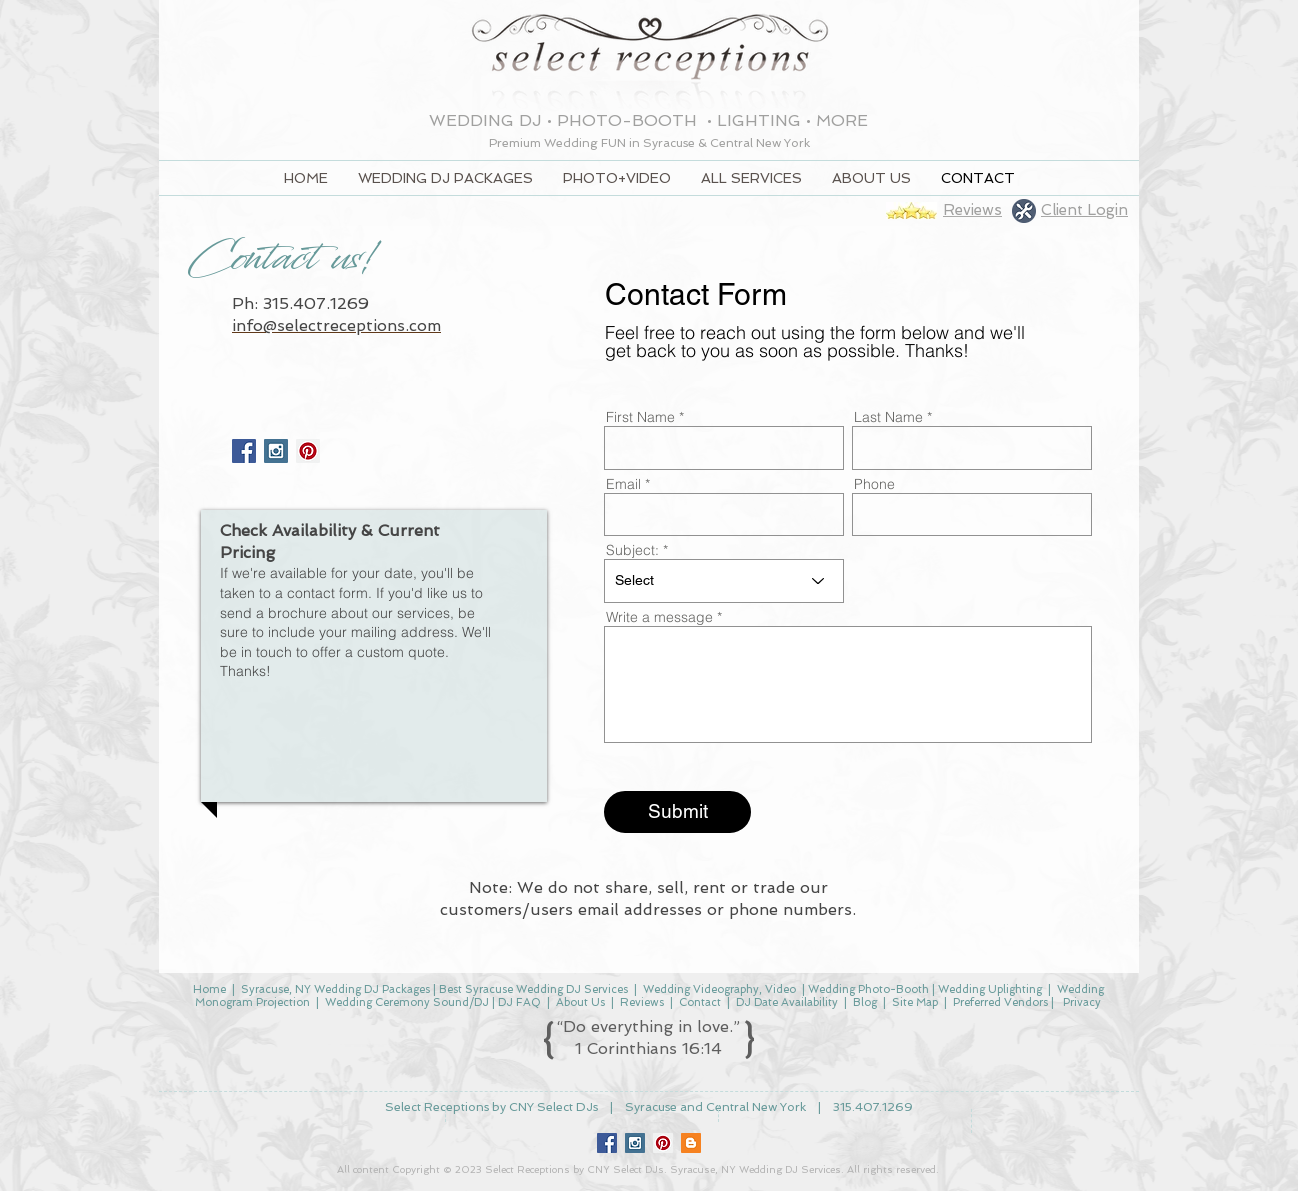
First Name (640, 417)
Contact (700, 1002)
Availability (811, 1002)
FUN (615, 143)
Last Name (888, 417)
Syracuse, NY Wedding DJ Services (755, 1169)
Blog (865, 1002)
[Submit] (677, 812)
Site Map (915, 1002)
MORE (842, 120)
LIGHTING (759, 120)
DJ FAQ (519, 1002)
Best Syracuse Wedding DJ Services (533, 989)
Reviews (642, 1002)
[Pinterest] (308, 451)
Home (209, 989)
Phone (874, 484)
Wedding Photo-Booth (868, 989)
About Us (580, 1002)
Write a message (659, 617)
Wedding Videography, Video (718, 989)
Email (623, 484)
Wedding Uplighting (990, 989)
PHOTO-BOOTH (629, 120)
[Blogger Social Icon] (691, 1143)
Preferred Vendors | (1006, 1002)
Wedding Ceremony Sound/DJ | (411, 1002)
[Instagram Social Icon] (276, 451)
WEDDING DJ (485, 120)
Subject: (632, 550)
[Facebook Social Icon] (244, 451)
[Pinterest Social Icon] (663, 1143)
